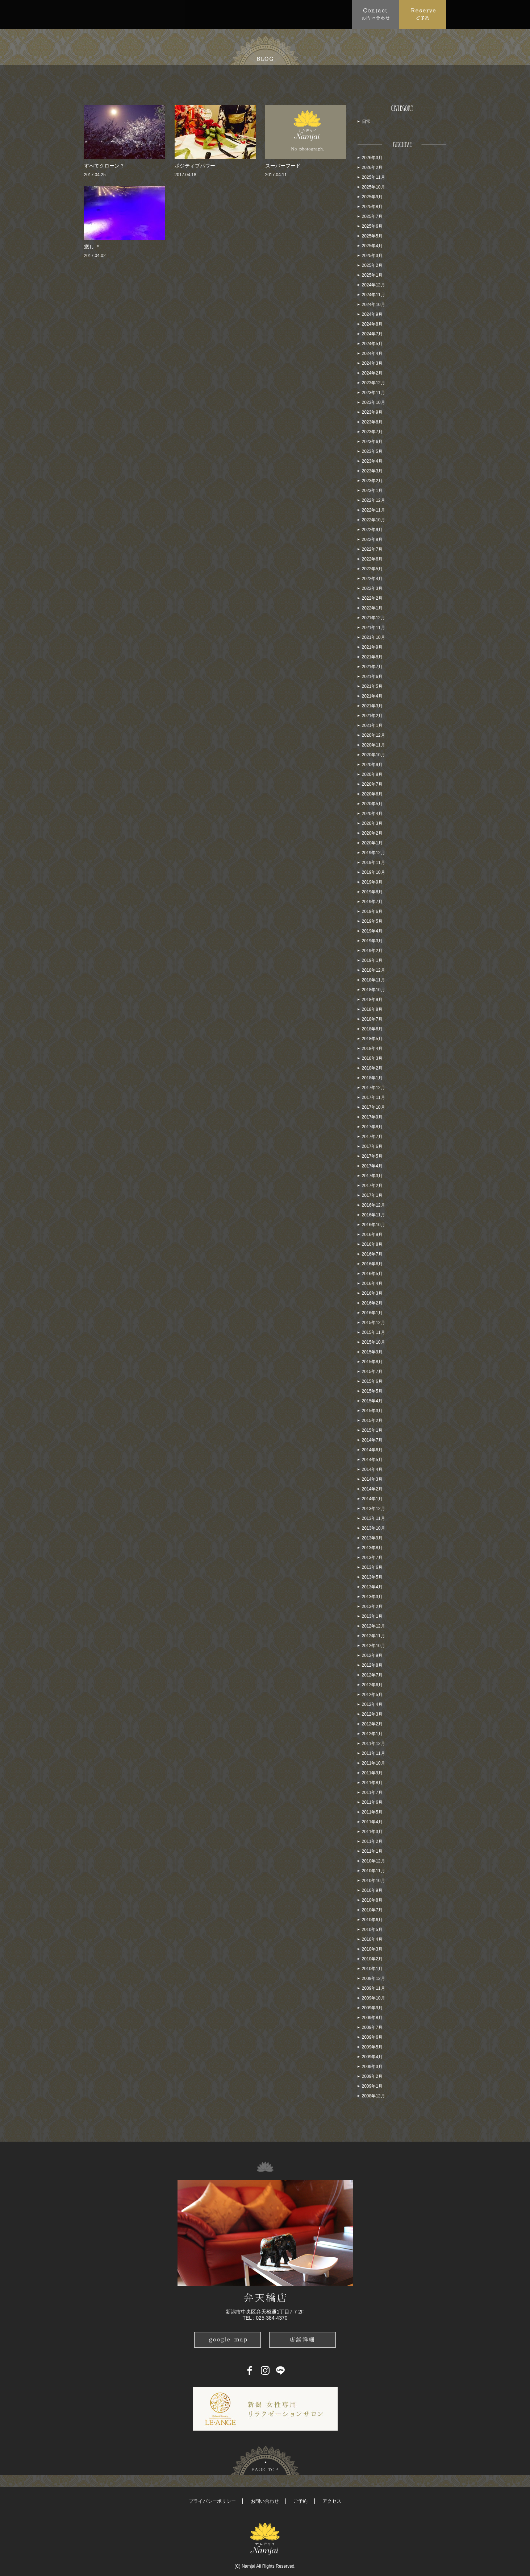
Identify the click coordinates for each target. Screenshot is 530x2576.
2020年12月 (373, 735)
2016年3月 (372, 1293)
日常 (366, 121)
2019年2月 (372, 950)
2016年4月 (372, 1283)
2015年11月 (373, 1332)
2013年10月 (373, 1528)
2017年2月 (372, 1185)
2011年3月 (372, 1831)
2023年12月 (373, 383)
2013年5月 (372, 1577)
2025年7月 (372, 216)
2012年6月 (372, 1685)
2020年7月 (372, 784)
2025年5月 (372, 236)
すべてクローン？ (104, 166)
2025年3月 (372, 255)
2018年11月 (373, 980)
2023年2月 (372, 481)
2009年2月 (372, 2076)
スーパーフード (283, 166)
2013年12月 (373, 1508)
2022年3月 (372, 588)
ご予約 (300, 2501)
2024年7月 (372, 334)
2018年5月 (372, 1039)
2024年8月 (372, 324)
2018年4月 (372, 1048)
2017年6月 (372, 1146)
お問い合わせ (265, 2501)
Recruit (338, 14)
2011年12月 (373, 1743)
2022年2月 (372, 598)
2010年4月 (372, 1939)
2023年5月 (372, 451)
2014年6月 (372, 1450)
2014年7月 (372, 1440)
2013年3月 (372, 1597)
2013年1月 (372, 1616)
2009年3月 (372, 2066)
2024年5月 (372, 344)
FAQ (213, 14)
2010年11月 (373, 1871)
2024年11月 (373, 295)
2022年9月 (372, 530)
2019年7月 (372, 902)
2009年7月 (372, 2027)
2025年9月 (372, 197)
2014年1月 (372, 1499)
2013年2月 (372, 1606)
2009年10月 (373, 1998)
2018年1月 (372, 1078)
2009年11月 (373, 1988)
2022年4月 (372, 578)
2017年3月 (372, 1176)
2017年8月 (372, 1127)
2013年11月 (373, 1518)
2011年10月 (373, 1763)
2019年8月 (372, 892)
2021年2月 (372, 716)
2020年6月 (372, 794)
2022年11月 (373, 510)
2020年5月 (372, 804)
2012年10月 (373, 1645)
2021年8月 (372, 657)
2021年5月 (372, 686)
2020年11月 (373, 745)
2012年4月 (372, 1704)
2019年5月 (372, 921)
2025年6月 (372, 226)
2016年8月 (372, 1244)
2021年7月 (372, 667)
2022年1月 (372, 608)
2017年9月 (372, 1117)
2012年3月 (372, 1714)
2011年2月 (372, 1841)
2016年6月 (372, 1264)
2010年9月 (372, 1890)
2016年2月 (372, 1303)
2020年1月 (372, 843)
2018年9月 (372, 999)
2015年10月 (373, 1342)
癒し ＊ (92, 246)
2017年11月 (373, 1097)
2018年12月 (373, 970)
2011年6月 (372, 1802)
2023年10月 (373, 402)
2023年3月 (372, 471)
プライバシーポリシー (212, 2501)
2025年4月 (372, 246)
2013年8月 (372, 1548)
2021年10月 (373, 637)
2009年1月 (372, 2086)
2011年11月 (373, 1753)
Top (93, 14)
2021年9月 (372, 647)
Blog (307, 14)
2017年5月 (372, 1156)
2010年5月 (372, 1929)
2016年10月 (373, 1225)
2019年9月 (372, 882)
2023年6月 (372, 441)
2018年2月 (372, 1068)
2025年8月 (372, 206)
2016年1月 (372, 1313)
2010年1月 (372, 1969)
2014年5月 (372, 1459)
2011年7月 (372, 1792)
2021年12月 (373, 618)
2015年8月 (372, 1362)
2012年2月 (372, 1724)
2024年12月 (373, 285)
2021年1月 (372, 725)
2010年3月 (372, 1949)
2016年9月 (372, 1234)
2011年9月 (372, 1773)
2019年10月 (373, 872)
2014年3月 (372, 1479)
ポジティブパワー (195, 166)
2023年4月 (372, 461)
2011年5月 (372, 1812)
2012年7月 (372, 1675)
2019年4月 (372, 931)
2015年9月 (372, 1352)
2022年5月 (372, 569)
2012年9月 (372, 1655)
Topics (151, 14)
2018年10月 (373, 990)
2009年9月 (372, 2008)
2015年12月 (373, 1322)
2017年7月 (372, 1136)
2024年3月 (372, 363)
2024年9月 (372, 314)
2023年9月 (372, 412)
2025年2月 (372, 265)
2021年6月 (372, 676)
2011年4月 (372, 1822)
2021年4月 (372, 696)
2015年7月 (372, 1371)
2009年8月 (372, 2017)
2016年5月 (372, 1274)
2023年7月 (372, 432)
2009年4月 (372, 2057)
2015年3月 (372, 1411)
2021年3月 (372, 706)
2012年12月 (373, 1626)
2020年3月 (372, 823)
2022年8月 (372, 539)
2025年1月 (372, 275)
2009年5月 (372, 2047)
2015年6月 (372, 1381)
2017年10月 (373, 1107)
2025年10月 (373, 187)
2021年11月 (373, 627)
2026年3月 (372, 158)
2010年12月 (373, 1861)
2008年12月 (373, 2096)
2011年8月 (372, 1783)
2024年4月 (372, 353)
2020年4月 (372, 813)
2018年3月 (372, 1058)
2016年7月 (372, 1254)
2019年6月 (372, 911)
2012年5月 (372, 1694)
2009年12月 (373, 1978)
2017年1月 (372, 1195)
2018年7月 (372, 1019)
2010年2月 (372, 1959)
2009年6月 (372, 2037)
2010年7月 (372, 1910)
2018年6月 (372, 1029)
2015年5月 (372, 1391)
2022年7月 (372, 549)
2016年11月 (373, 1215)
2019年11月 (373, 862)
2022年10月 (373, 520)
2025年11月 (373, 177)
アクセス (331, 2501)
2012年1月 (372, 1734)
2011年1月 (372, 1851)
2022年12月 (373, 500)
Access (241, 14)
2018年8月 (372, 1009)
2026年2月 (372, 167)
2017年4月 (372, 1166)
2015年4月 (372, 1401)
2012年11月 (373, 1636)
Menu (183, 14)
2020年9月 (372, 764)
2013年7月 (372, 1557)
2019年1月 (372, 960)
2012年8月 (372, 1665)
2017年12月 (373, 1088)
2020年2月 (372, 833)
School (272, 14)
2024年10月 (373, 304)
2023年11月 (373, 392)
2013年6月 (372, 1567)
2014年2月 (372, 1489)
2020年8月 (372, 774)
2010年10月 (373, 1880)
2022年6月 (372, 559)
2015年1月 (372, 1430)
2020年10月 (373, 755)
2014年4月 (372, 1469)
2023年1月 (372, 490)
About (118, 14)
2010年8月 (372, 1900)
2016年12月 (373, 1205)
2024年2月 (372, 373)
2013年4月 (372, 1587)
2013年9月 (372, 1538)
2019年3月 (372, 941)
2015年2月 (372, 1420)
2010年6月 (372, 1920)
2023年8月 (372, 422)
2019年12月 (373, 853)
